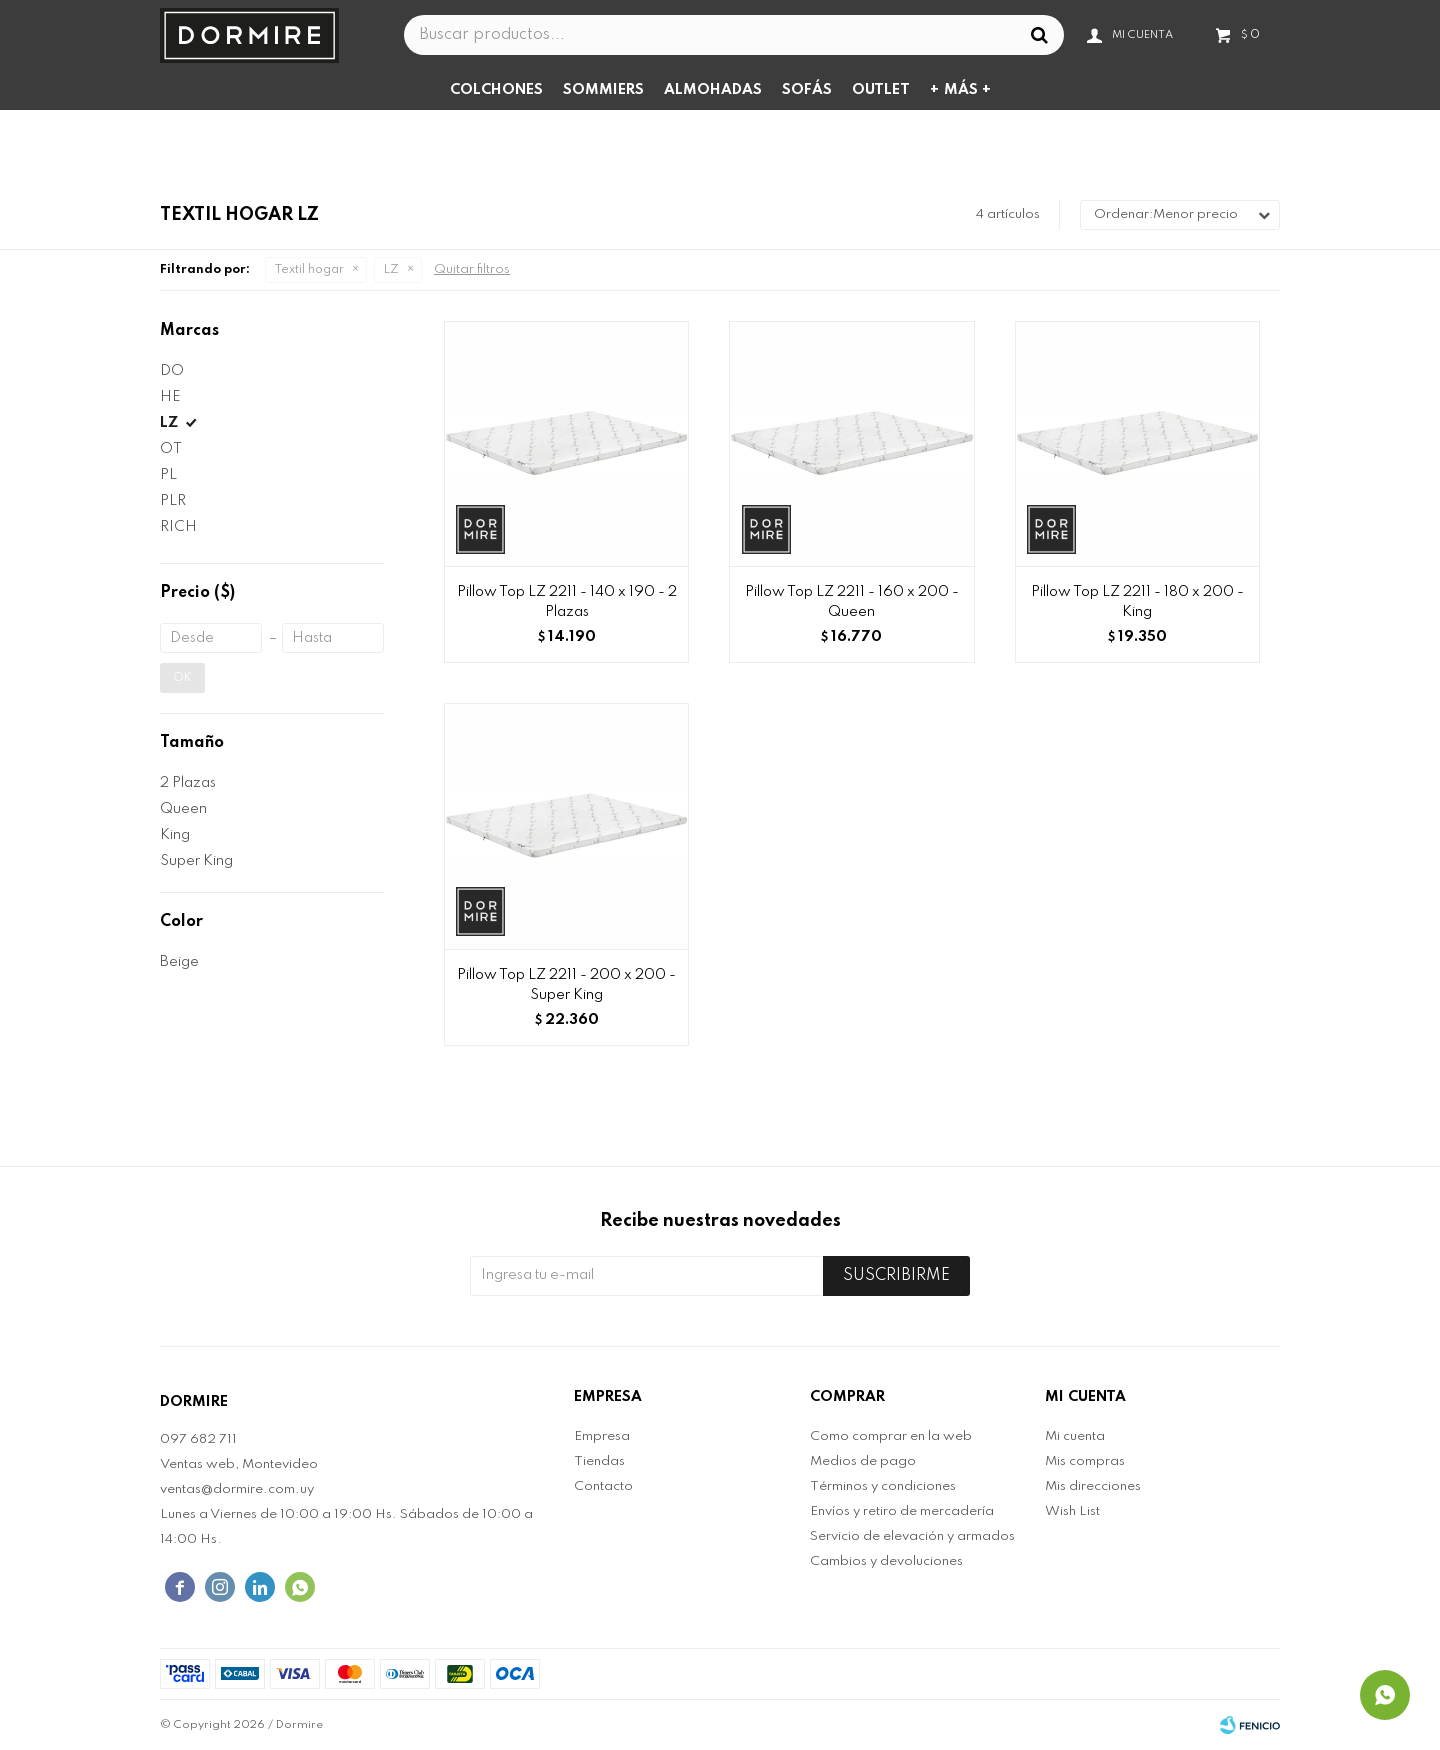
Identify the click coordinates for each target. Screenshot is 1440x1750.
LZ (391, 270)
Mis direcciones (1093, 1486)
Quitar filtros (472, 269)
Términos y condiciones (883, 1486)
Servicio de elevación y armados (912, 1536)
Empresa (602, 1436)
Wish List (1072, 1511)
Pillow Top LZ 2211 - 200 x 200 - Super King (566, 985)
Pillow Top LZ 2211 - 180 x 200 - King (1137, 602)
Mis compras (1085, 1461)
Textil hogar (309, 270)
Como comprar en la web (891, 1436)
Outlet (881, 90)
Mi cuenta (1075, 1436)
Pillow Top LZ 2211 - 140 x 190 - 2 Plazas (567, 602)
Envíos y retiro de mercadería (902, 1511)
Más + (967, 90)
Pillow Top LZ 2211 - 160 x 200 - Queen (852, 602)
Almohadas (713, 90)
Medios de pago (863, 1461)
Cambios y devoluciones (886, 1561)
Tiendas (599, 1461)
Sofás (807, 90)
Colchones (496, 90)
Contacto (603, 1486)
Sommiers (603, 90)
